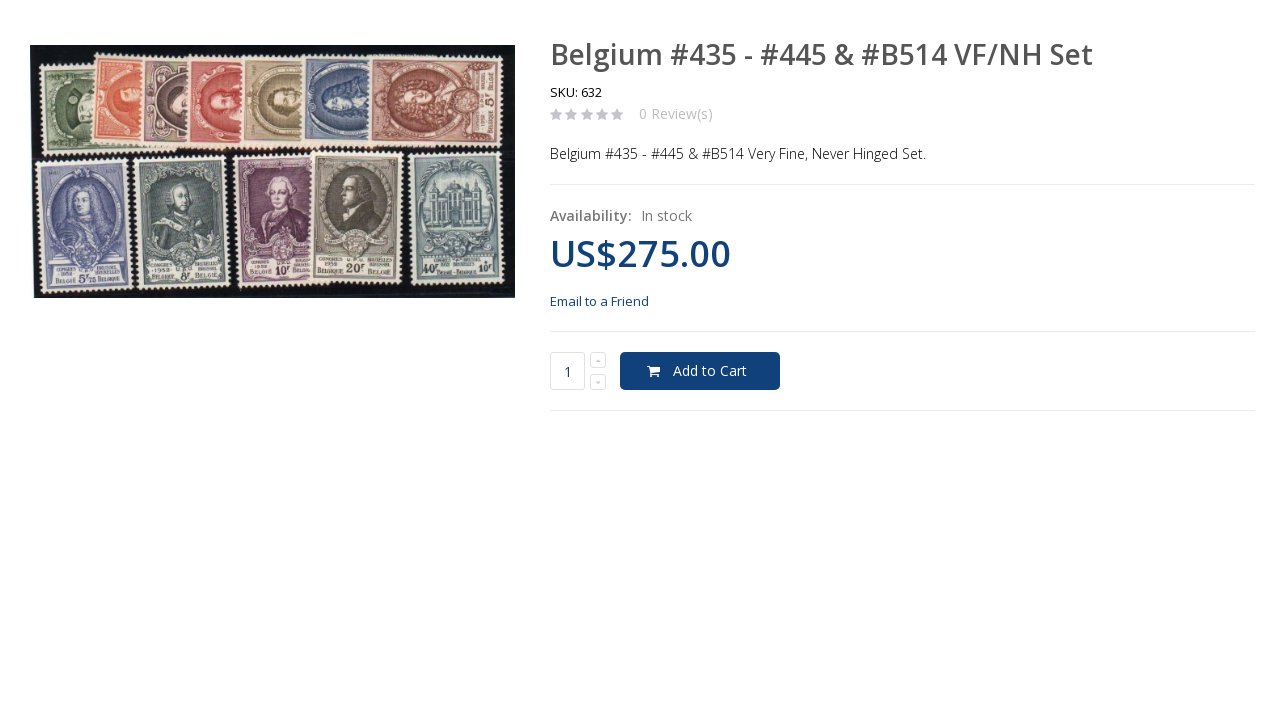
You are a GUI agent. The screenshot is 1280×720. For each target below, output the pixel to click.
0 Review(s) (676, 113)
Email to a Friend (599, 301)
